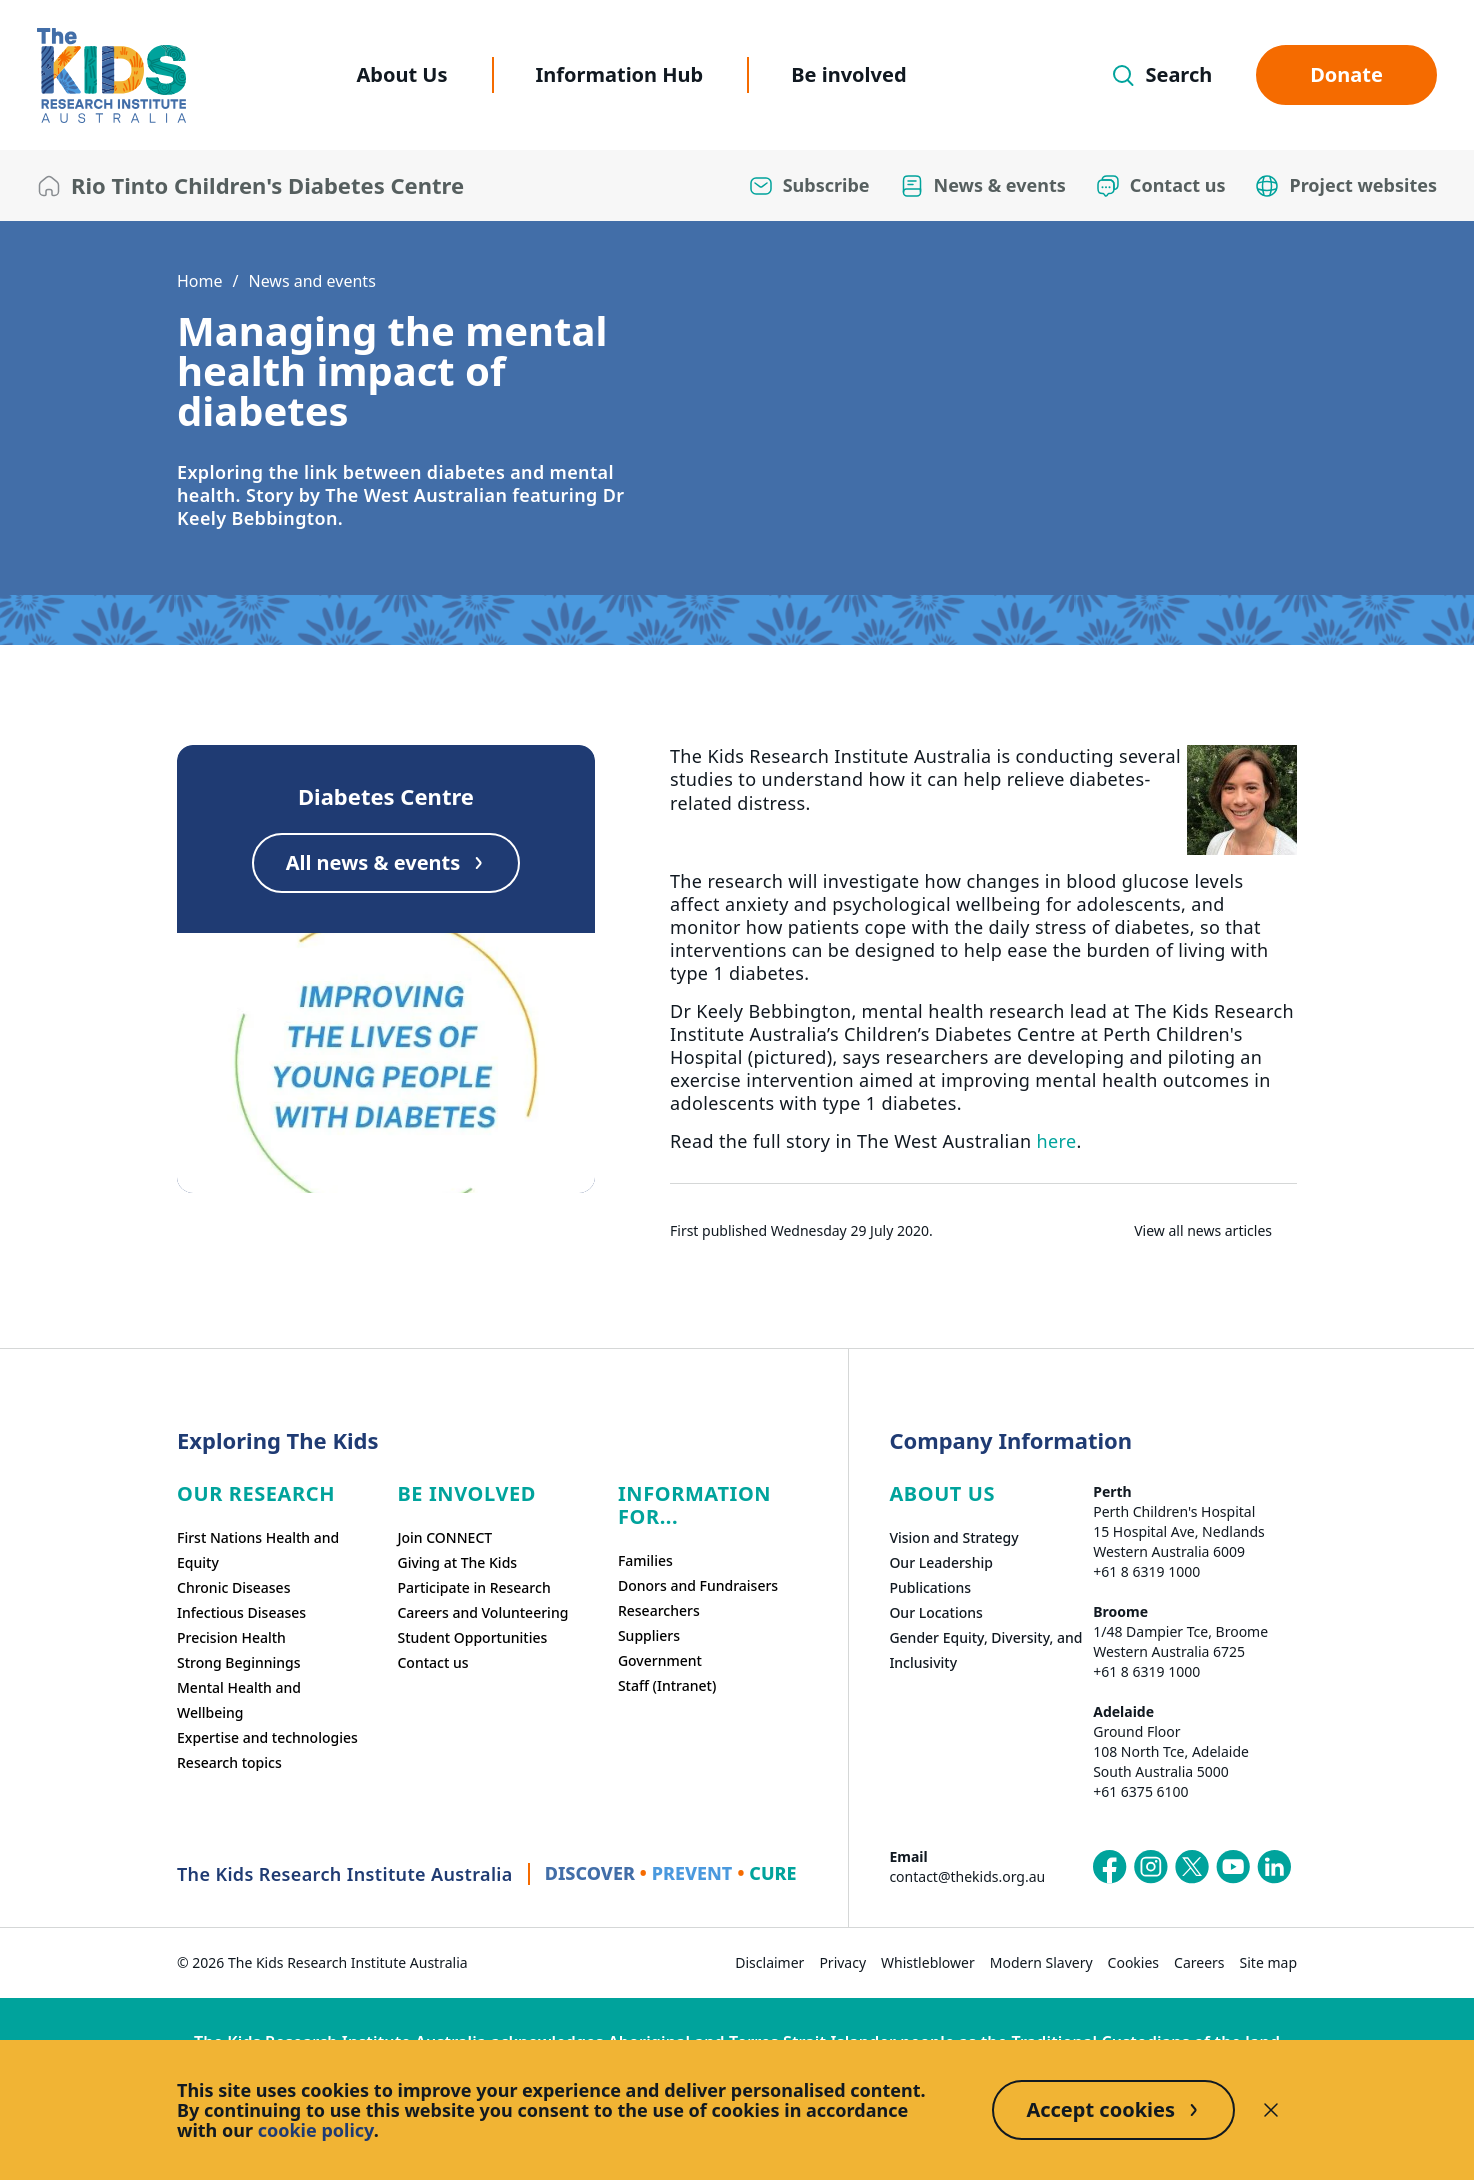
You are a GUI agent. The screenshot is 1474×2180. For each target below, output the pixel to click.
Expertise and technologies (267, 1737)
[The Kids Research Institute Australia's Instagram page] (1151, 1867)
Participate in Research (473, 1587)
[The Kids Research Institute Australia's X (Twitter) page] (1192, 1867)
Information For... (694, 1505)
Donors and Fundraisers (698, 1585)
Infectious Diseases (241, 1612)
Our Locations (936, 1612)
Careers (1199, 1962)
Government (660, 1660)
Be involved (848, 74)
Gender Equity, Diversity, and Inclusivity (985, 1650)
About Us (401, 74)
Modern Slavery (1041, 1962)
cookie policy (316, 2130)
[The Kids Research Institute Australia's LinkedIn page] (1274, 1867)
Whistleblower (928, 1962)
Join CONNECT (444, 1537)
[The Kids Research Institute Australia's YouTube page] (1233, 1867)
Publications (930, 1587)
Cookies (1133, 1962)
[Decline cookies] (1271, 2110)
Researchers (659, 1610)
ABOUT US (942, 1493)
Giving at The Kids (457, 1562)
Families (645, 1560)
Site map (1268, 1962)
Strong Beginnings (239, 1662)
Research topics (229, 1762)
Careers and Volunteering (482, 1612)
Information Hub (620, 74)
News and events (311, 281)
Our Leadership (941, 1562)
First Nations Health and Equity (258, 1550)
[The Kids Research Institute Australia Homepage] (111, 75)
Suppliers (649, 1635)
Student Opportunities (472, 1637)
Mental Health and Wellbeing (239, 1700)
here (1057, 1141)
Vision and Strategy (953, 1537)
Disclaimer (769, 1962)
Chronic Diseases (233, 1587)
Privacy (842, 1962)
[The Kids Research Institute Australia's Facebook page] (1110, 1867)
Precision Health (231, 1637)
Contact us (432, 1662)
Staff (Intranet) (667, 1685)
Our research (256, 1493)
